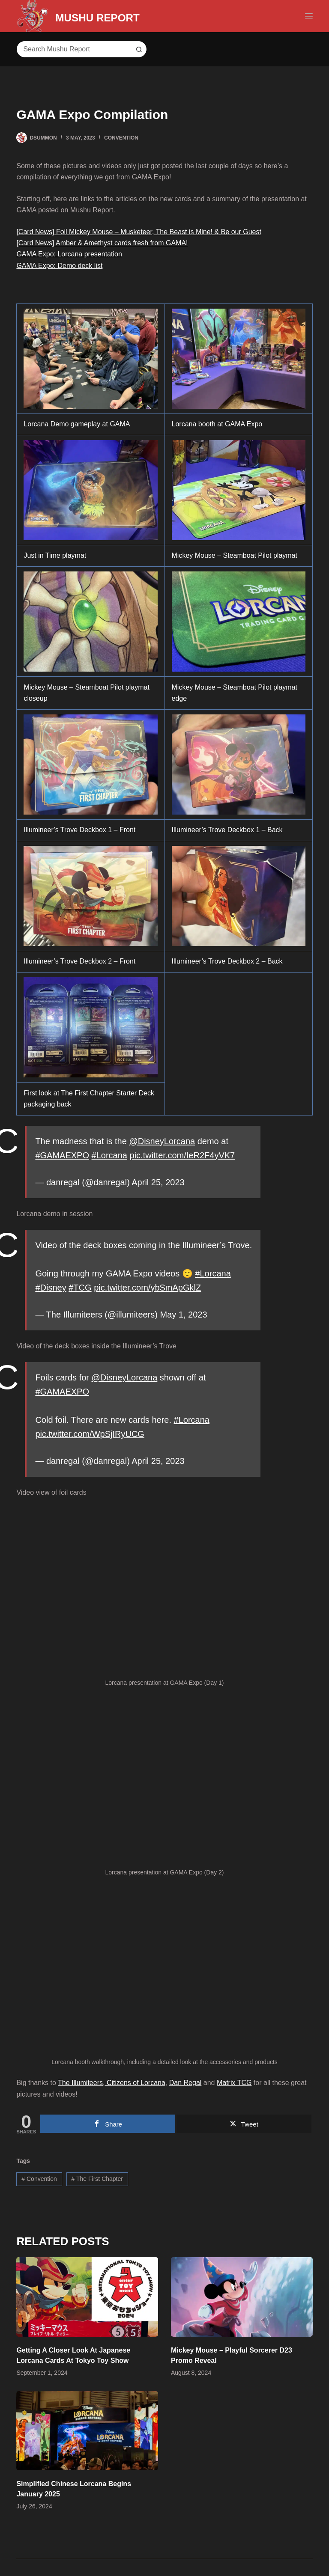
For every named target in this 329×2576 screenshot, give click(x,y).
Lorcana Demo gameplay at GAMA (77, 424)
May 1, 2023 (183, 1314)
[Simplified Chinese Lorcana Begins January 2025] (87, 2431)
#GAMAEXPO (62, 1155)
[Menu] (309, 16)
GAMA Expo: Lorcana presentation (69, 254)
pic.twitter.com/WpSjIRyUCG (89, 1434)
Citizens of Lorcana (135, 2082)
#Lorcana (109, 1155)
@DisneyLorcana (162, 1141)
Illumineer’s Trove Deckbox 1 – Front (79, 829)
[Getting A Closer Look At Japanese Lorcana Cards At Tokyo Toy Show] (87, 2297)
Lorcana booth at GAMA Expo (217, 424)
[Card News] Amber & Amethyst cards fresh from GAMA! (102, 243)
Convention (121, 138)
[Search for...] (72, 49)
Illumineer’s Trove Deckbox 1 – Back (227, 829)
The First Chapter (97, 2178)
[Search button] (138, 49)
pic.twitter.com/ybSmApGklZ (147, 1287)
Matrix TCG (234, 2082)
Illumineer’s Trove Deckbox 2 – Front (79, 961)
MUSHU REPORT (117, 16)
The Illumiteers (80, 2082)
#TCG (80, 1287)
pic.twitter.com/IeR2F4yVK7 (182, 1155)
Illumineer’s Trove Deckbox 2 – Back (227, 961)
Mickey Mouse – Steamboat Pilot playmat (234, 555)
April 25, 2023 (158, 1182)
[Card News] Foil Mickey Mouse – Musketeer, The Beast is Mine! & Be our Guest (138, 231)
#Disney (50, 1287)
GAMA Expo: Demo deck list (59, 265)
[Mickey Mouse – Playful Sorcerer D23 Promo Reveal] (242, 2297)
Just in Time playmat (55, 555)
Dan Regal (185, 2082)
